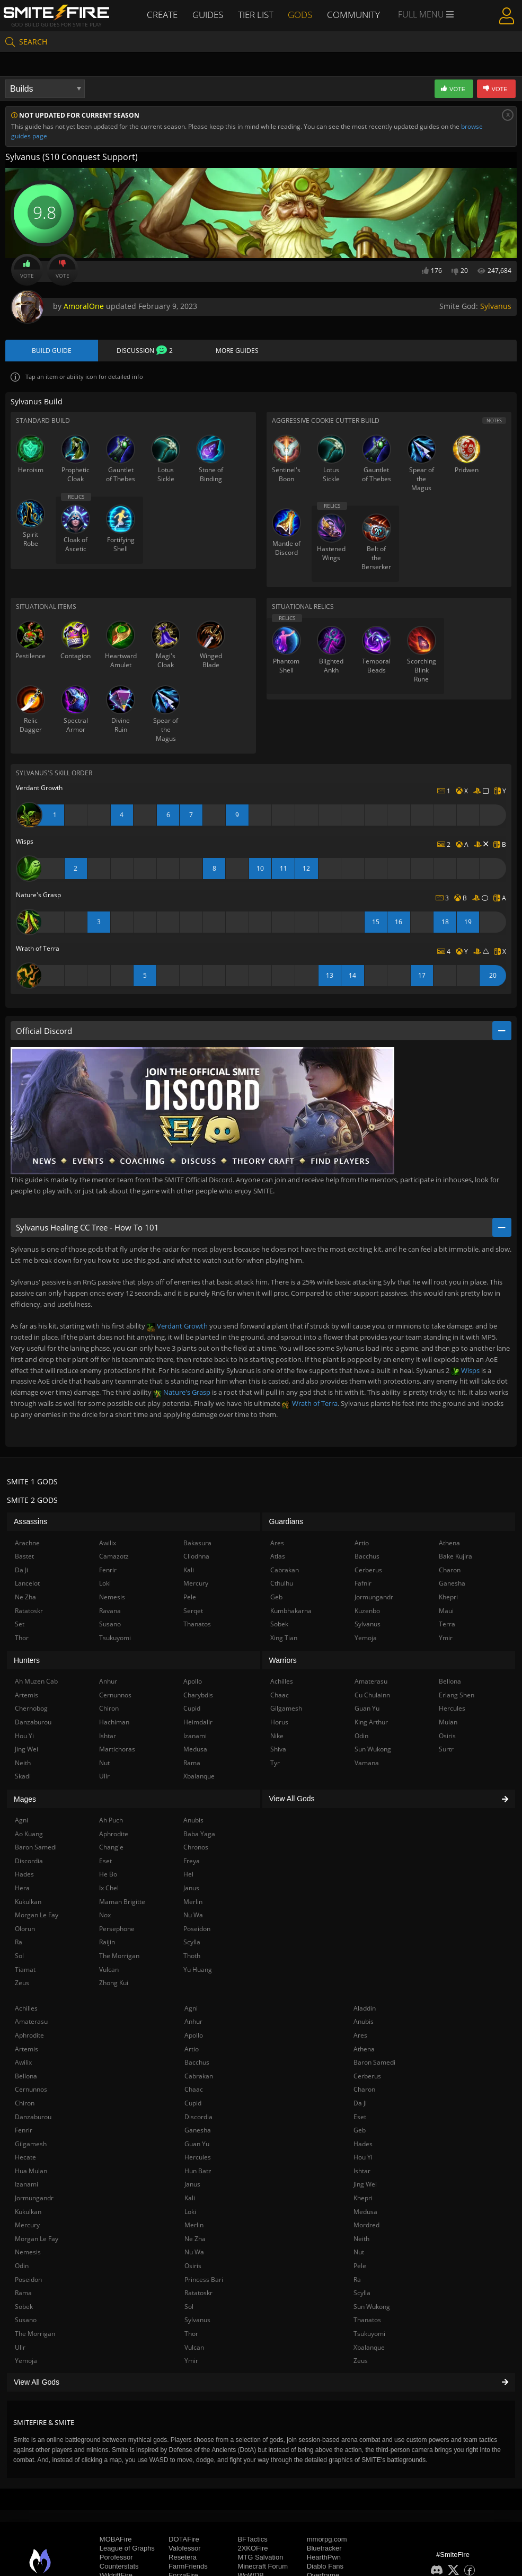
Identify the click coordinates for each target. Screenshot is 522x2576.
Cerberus (367, 2076)
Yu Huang (197, 1970)
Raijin (107, 1943)
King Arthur (371, 1723)
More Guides (237, 351)
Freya (191, 1861)
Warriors (283, 1661)
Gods (302, 14)
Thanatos (367, 2320)
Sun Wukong (371, 2307)
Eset (359, 2117)
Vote (27, 269)
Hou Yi (363, 2158)
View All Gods (261, 2383)
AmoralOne (84, 306)
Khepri (363, 2198)
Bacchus (196, 2063)
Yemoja (26, 2361)
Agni (191, 2009)
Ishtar (361, 2171)
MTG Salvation (260, 2558)
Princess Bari (203, 2280)
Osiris (192, 2266)
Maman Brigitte (122, 1902)
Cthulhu (281, 1584)
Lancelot (27, 1584)
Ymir (191, 2361)
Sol (188, 2307)
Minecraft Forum (262, 2567)
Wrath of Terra (310, 1404)
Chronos (195, 1848)
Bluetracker (324, 2549)
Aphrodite (29, 2036)
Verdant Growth (177, 1327)
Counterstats (119, 2567)
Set (19, 1625)
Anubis (363, 2022)
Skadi (23, 1777)
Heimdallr (198, 1723)
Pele (359, 2266)
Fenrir (23, 2131)
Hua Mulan (31, 2171)
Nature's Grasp (181, 1393)
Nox (105, 1915)
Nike (277, 1736)
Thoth (191, 1956)
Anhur (193, 2022)
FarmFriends (188, 2567)
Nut (358, 2253)
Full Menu (428, 15)
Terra (447, 1625)
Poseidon (28, 2280)
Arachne (27, 1543)
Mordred (366, 2225)
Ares (360, 2036)
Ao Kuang (29, 1834)
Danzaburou (33, 2117)
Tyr (275, 1763)
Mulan (448, 1723)
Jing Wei (365, 2185)
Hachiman (114, 1723)
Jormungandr (34, 2198)
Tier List (257, 14)
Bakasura (197, 1543)
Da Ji (360, 2104)
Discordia (198, 2117)
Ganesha (197, 2131)
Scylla (361, 2293)
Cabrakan (198, 2076)
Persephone (117, 1929)
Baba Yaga (199, 1834)
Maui (446, 1611)
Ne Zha (195, 2239)
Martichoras (117, 1750)
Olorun (25, 1929)
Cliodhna (196, 1557)
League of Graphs (127, 2549)
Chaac (193, 2090)
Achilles (26, 2009)
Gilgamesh (31, 2144)
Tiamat (25, 1970)
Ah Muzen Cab (36, 1682)
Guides (208, 14)
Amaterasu (31, 2022)
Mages (25, 1799)
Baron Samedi (374, 2063)
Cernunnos (31, 2090)
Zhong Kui (113, 1983)
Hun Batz (197, 2171)
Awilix (23, 2063)
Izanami (26, 2185)
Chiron (24, 2104)
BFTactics (252, 2540)
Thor (191, 2334)
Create (161, 14)
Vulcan (194, 2347)
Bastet (24, 1557)
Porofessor (116, 2558)
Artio (191, 2049)
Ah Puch (111, 1821)
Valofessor (184, 2549)
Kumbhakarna (291, 1611)
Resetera (183, 2558)
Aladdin (364, 2009)
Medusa (365, 2212)
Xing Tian (283, 1638)
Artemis (26, 2049)
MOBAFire (116, 2540)
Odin (22, 2266)
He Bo (108, 1875)
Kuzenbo (367, 1611)
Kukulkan (28, 2212)
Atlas (277, 1557)
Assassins (30, 1522)
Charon (364, 2090)
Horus (279, 1723)
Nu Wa (194, 2253)
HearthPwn (324, 2558)
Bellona (26, 2076)
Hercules (197, 2158)
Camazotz (114, 1557)
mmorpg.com (327, 2540)
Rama (23, 2293)
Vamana (367, 1763)
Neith (361, 2239)
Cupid (192, 2104)
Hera (22, 1888)
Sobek (24, 2307)
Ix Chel (109, 1888)
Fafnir (363, 1584)
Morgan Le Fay (36, 2239)
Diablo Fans (325, 2567)
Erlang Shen (456, 1696)
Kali (189, 2198)
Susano (26, 2320)
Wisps (465, 1371)
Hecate (25, 2158)
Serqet (193, 1611)
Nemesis (28, 2253)
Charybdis (198, 1696)
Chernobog (31, 1709)
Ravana (110, 1611)
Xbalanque (369, 2347)
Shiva (278, 1750)
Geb (359, 2131)
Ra (357, 2280)
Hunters (27, 1661)
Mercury (27, 2225)
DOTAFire (184, 2540)
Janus (192, 2185)
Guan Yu (196, 2144)
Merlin (194, 2225)
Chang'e (111, 1848)
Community (356, 14)
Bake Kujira (455, 1557)
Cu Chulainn (372, 1696)
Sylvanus (495, 306)
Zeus (360, 2361)
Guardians (286, 1522)
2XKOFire (252, 2549)
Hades (363, 2144)
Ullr (20, 2347)
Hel (188, 1875)
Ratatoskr (198, 2293)
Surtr (446, 1750)
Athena (364, 2049)
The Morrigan (35, 2334)
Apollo (193, 2036)
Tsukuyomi (369, 2334)
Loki (190, 2212)
